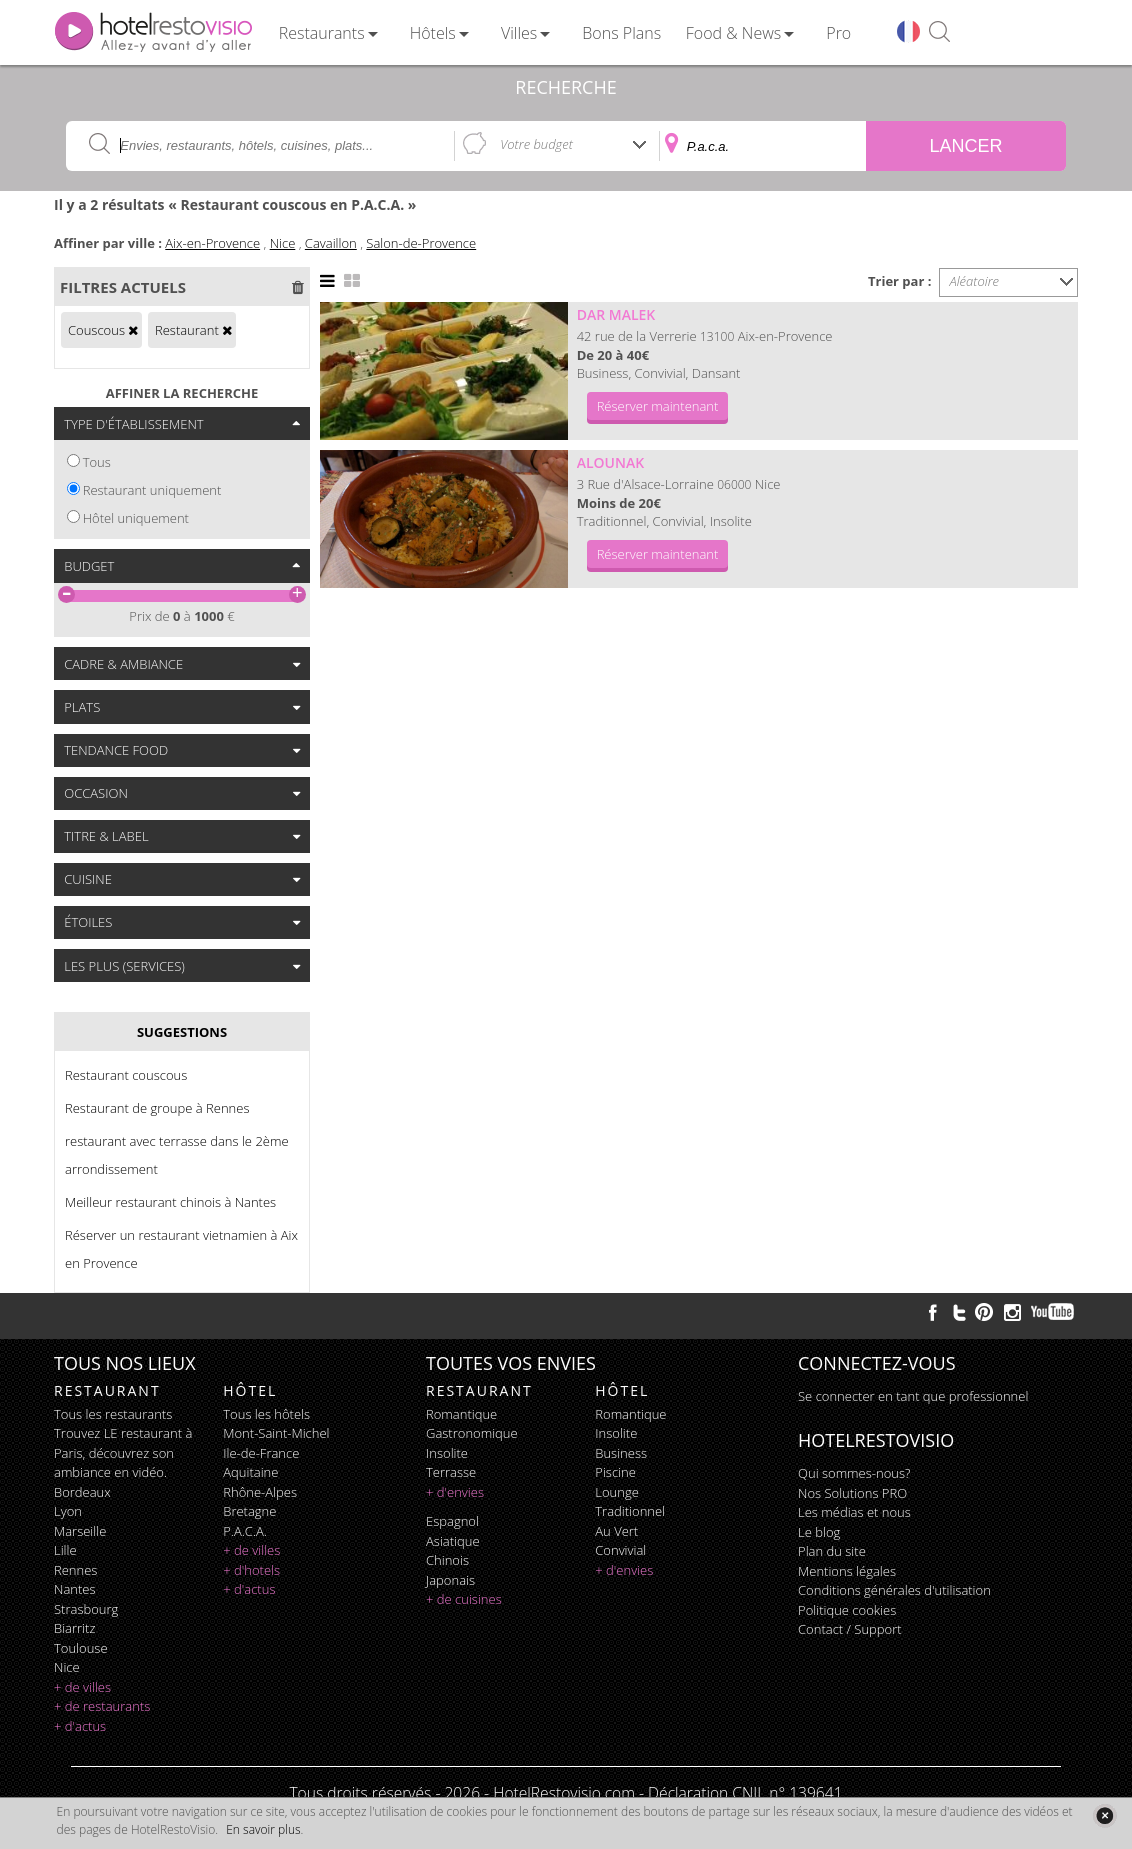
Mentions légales (847, 1571)
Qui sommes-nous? (854, 1473)
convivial (620, 1550)
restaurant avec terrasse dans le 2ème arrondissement (177, 1155)
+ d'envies (455, 1492)
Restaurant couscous (126, 1075)
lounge (617, 1492)
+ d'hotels (251, 1570)
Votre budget (536, 144)
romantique (461, 1414)
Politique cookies (847, 1610)
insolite (447, 1453)
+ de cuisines (464, 1599)
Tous (97, 462)
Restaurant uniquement (152, 490)
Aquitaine (250, 1472)
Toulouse (81, 1648)
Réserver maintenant (658, 406)
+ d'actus (80, 1726)
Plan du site (832, 1551)
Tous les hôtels (266, 1414)
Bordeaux (82, 1492)
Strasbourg (86, 1609)
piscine (615, 1472)
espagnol (452, 1521)
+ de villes (82, 1687)
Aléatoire (975, 281)
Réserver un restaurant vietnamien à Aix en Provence (181, 1249)
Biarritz (74, 1628)
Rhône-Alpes (260, 1492)
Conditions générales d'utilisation (894, 1590)
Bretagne (249, 1511)
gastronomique (472, 1433)
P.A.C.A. (245, 1531)
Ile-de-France (261, 1453)
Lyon (68, 1511)
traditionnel (630, 1511)
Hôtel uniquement (136, 518)
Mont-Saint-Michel (276, 1433)
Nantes (74, 1589)
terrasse (451, 1472)
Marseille (80, 1531)
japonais (450, 1580)
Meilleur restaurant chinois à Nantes (170, 1202)
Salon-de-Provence (421, 243)
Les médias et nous (854, 1512)
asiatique (453, 1541)
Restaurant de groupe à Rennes (157, 1108)
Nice (283, 243)
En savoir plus (263, 1829)
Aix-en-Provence (212, 243)
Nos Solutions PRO (852, 1493)
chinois (447, 1560)
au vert (616, 1531)
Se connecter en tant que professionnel (913, 1396)
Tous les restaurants (113, 1414)
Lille (65, 1550)
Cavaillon (331, 243)
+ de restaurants (102, 1706)
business (621, 1453)
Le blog (819, 1532)
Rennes (75, 1570)
